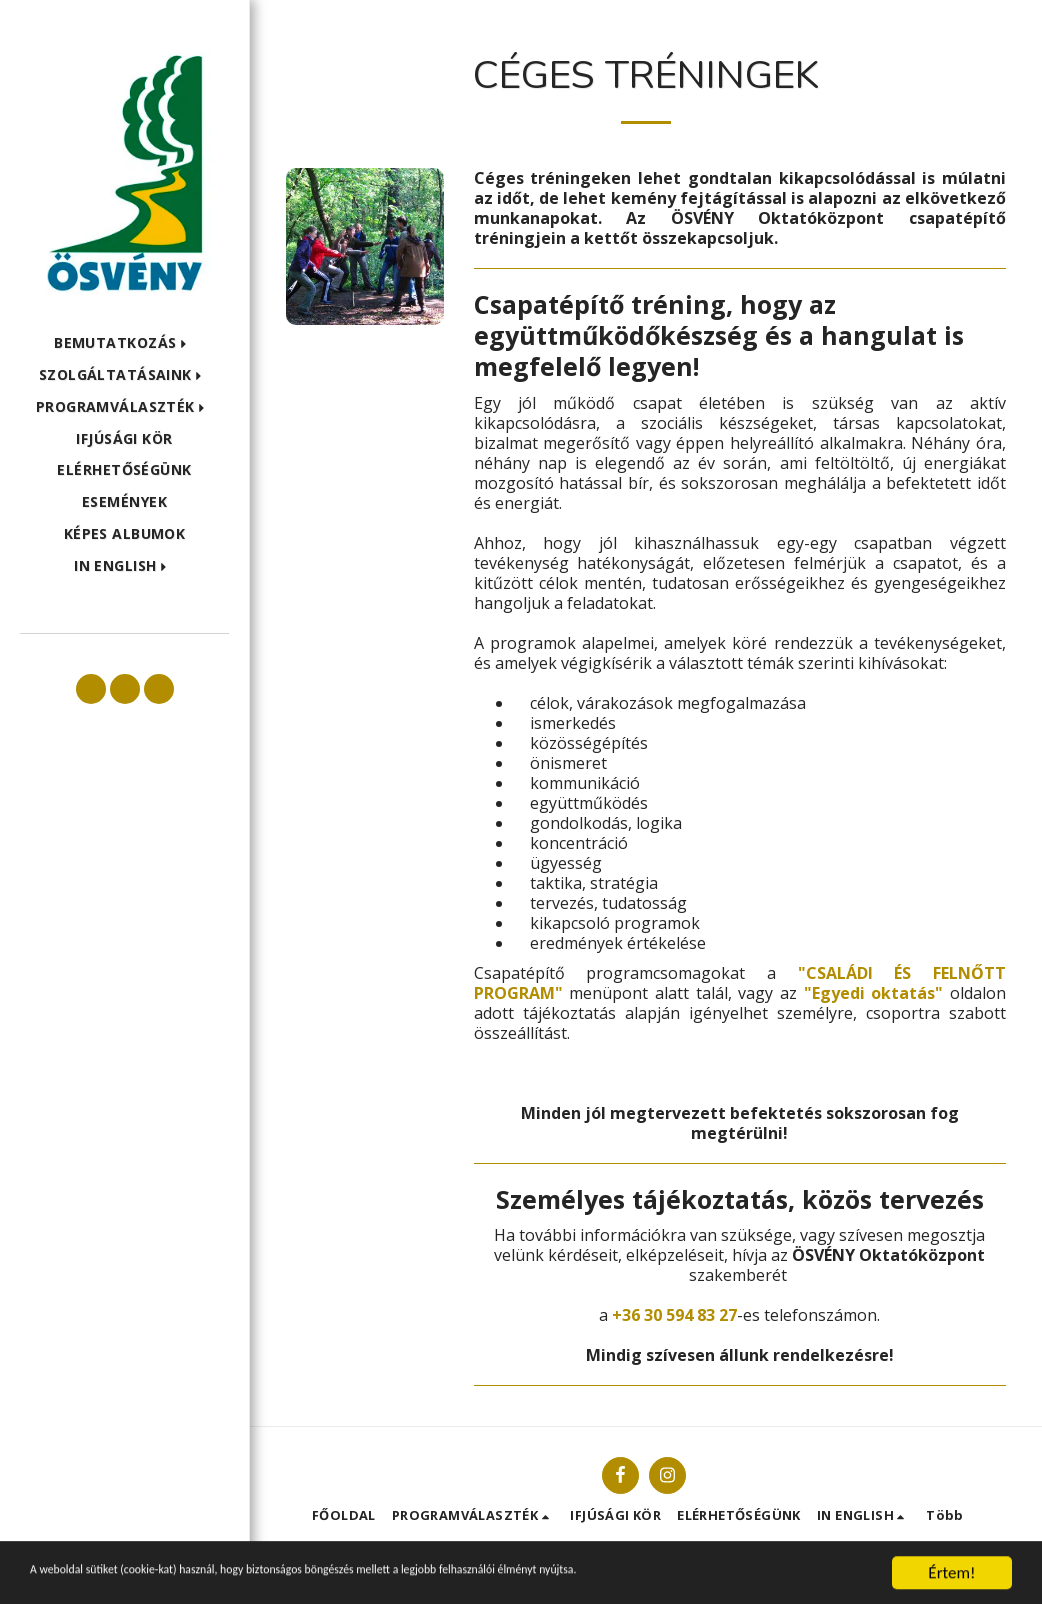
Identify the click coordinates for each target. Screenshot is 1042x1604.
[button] (124, 343)
